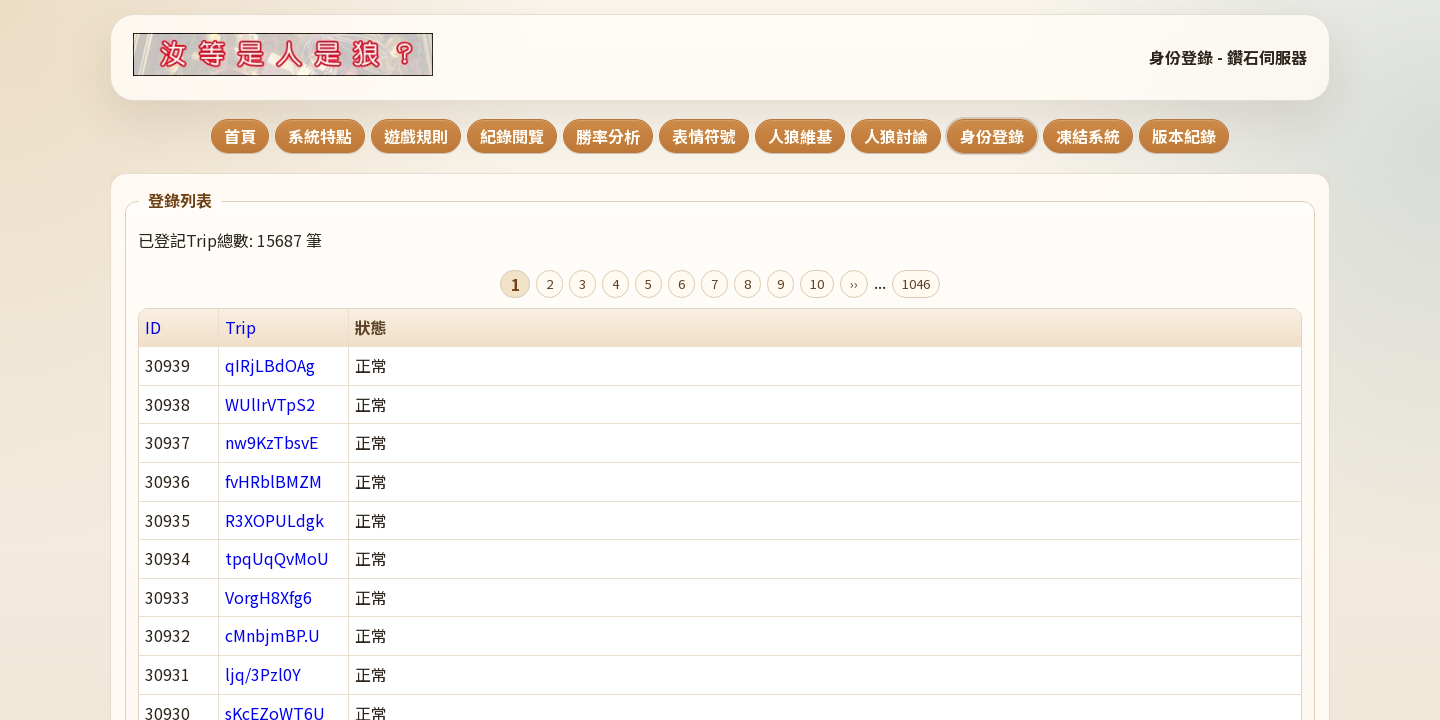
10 (817, 283)
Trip (240, 327)
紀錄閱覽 (512, 136)
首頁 (240, 136)
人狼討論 (896, 136)
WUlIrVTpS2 (270, 404)
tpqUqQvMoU (277, 558)
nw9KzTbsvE (271, 442)
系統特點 (320, 136)
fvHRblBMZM (273, 481)
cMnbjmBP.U (272, 635)
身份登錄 (992, 136)
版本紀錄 (1184, 136)
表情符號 (704, 136)
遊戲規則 (416, 136)
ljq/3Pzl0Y (263, 674)
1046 (916, 283)
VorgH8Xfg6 (268, 597)
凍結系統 (1088, 136)
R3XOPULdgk (274, 520)
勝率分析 (608, 136)
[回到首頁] (308, 54)
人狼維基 (800, 136)
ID (153, 327)
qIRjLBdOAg (270, 365)
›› (854, 283)
